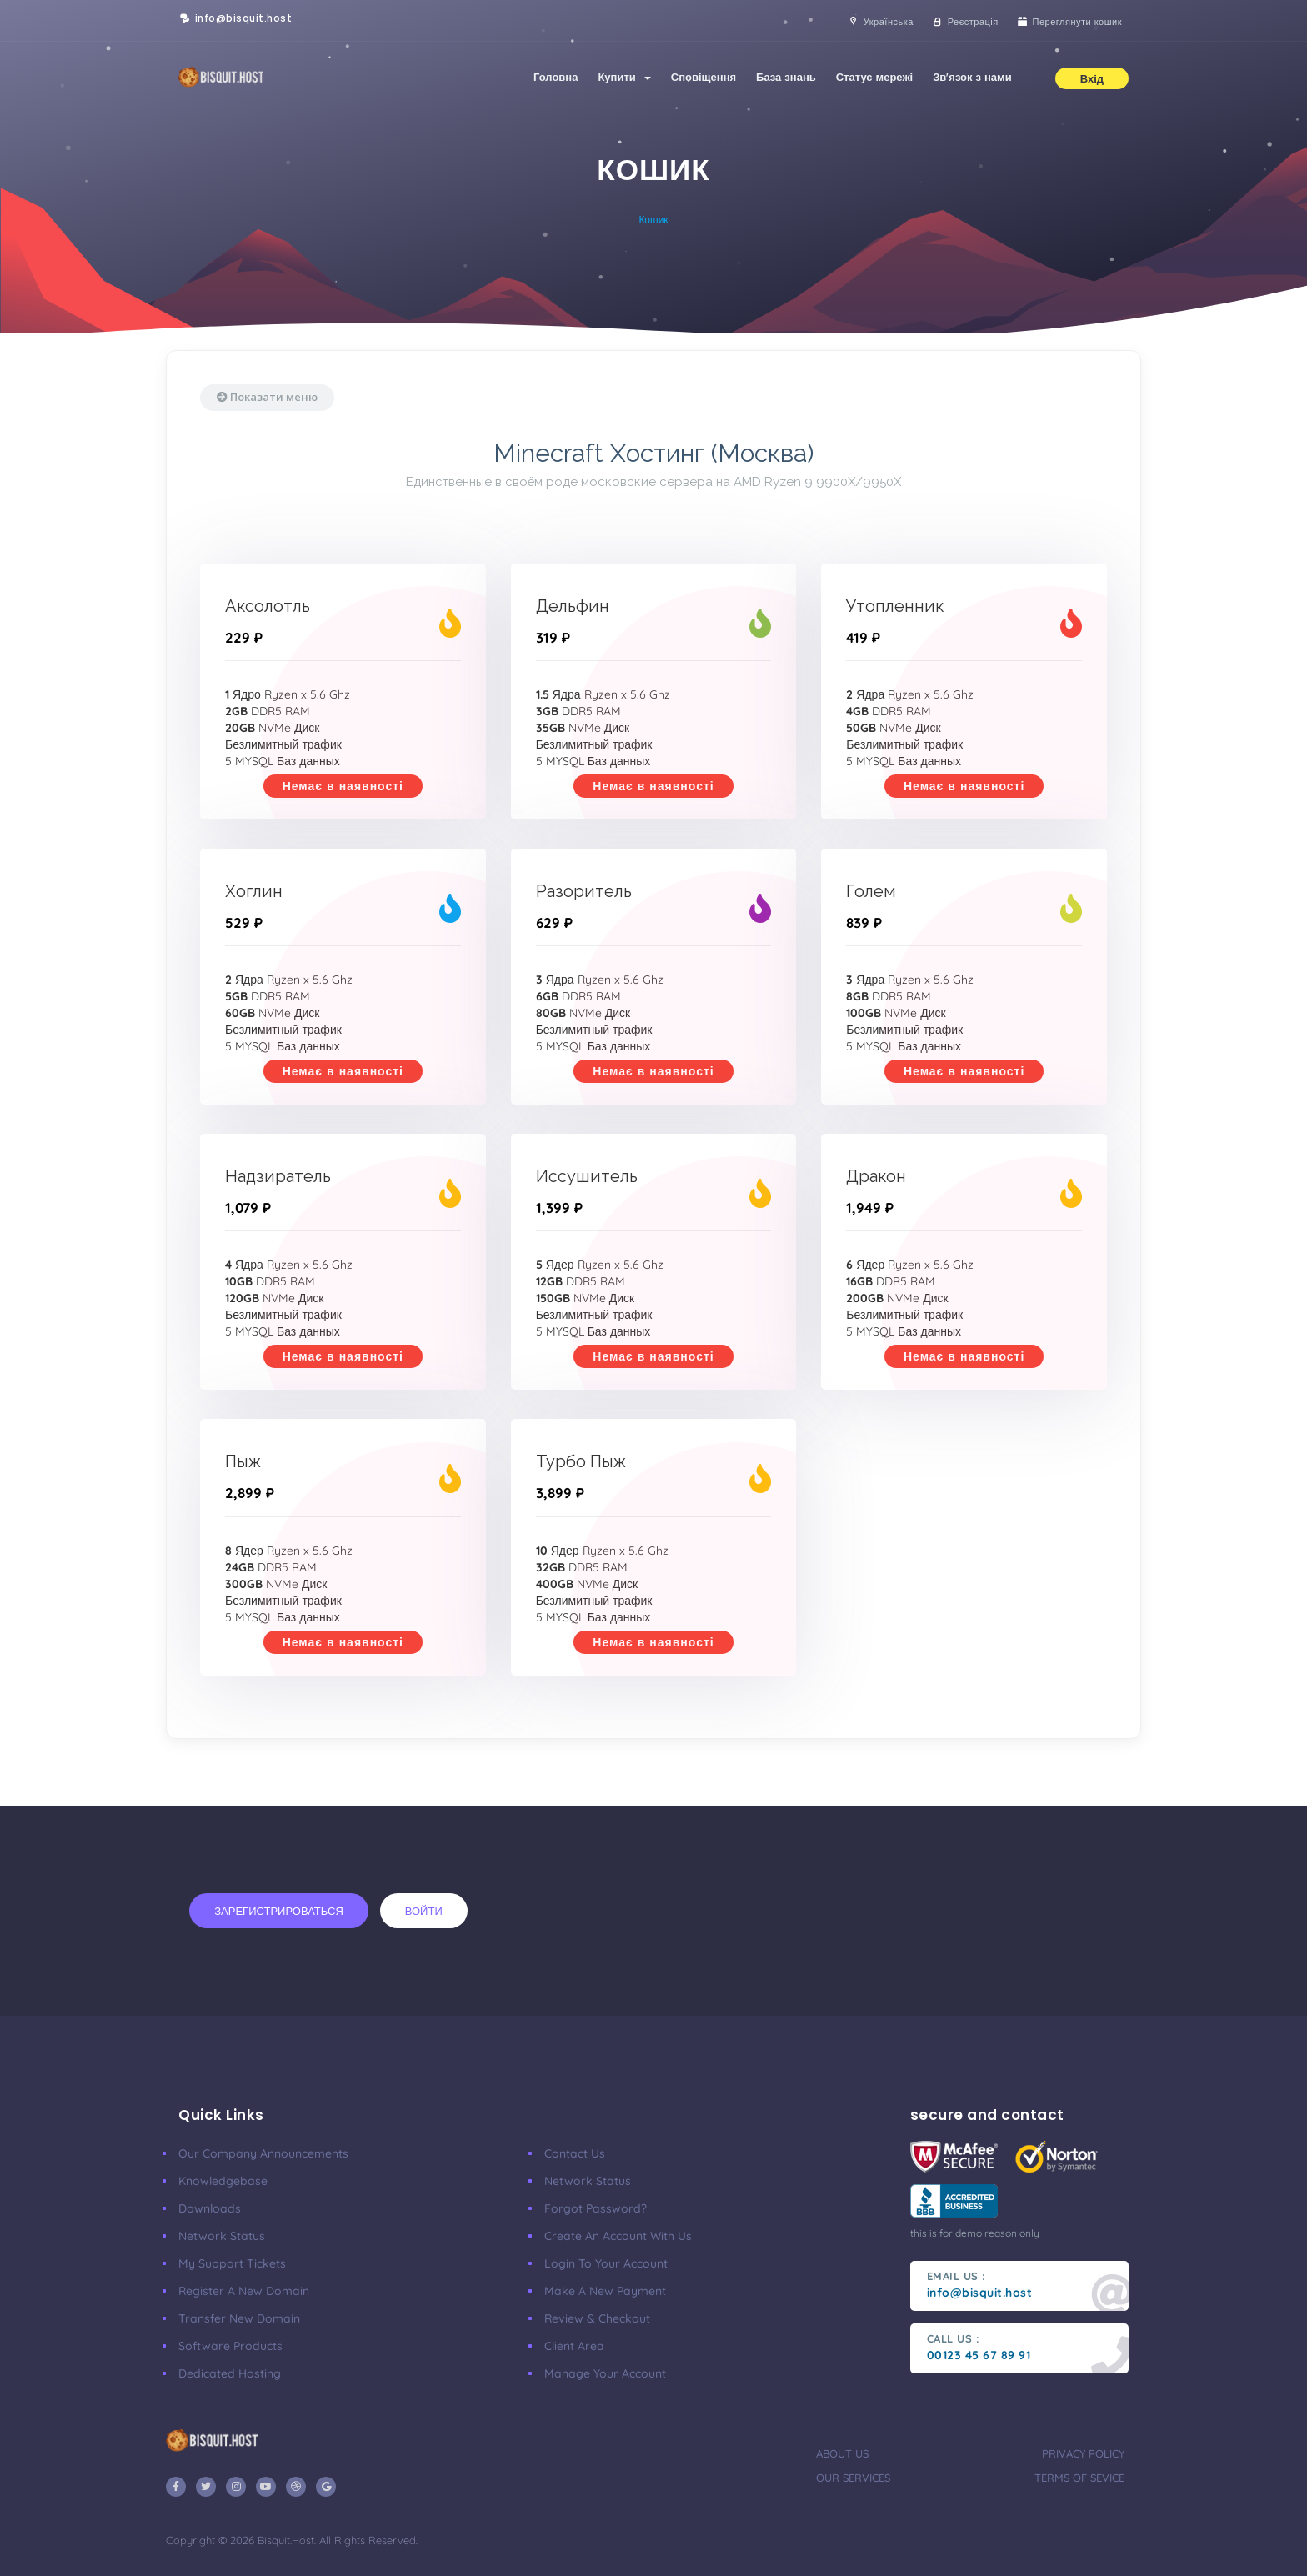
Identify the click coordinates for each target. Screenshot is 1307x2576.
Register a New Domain (243, 2290)
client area (574, 2345)
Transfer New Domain (239, 2318)
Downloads (209, 2208)
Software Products (230, 2345)
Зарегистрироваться (278, 1910)
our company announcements (263, 2153)
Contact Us (574, 2153)
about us (842, 2453)
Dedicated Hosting (229, 2373)
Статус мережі (875, 76)
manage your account (605, 2373)
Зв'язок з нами (972, 76)
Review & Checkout (597, 2318)
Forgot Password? (595, 2208)
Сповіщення (703, 76)
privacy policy (1083, 2453)
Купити (624, 76)
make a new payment (605, 2290)
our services (853, 2477)
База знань (786, 76)
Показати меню (267, 396)
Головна (555, 76)
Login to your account (606, 2263)
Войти (424, 1910)
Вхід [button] (1092, 78)
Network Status (221, 2235)
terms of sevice (1079, 2477)
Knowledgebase (223, 2180)
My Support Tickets (232, 2263)
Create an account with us (618, 2235)
